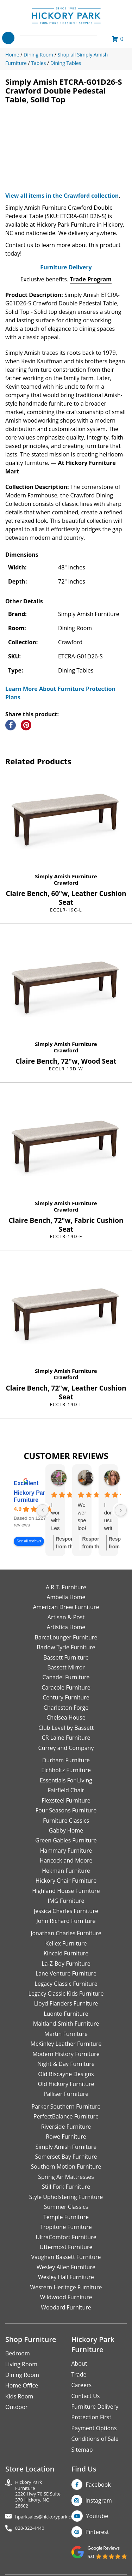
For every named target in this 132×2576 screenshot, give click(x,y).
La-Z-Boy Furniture (66, 1963)
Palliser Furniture (66, 2093)
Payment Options (94, 2428)
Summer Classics (66, 2206)
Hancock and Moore (66, 1860)
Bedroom (17, 2353)
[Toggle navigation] (8, 38)
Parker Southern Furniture (66, 2106)
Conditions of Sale (95, 2438)
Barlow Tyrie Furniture (66, 1647)
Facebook (98, 2484)
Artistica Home (66, 1627)
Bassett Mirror (66, 1667)
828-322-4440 (29, 2528)
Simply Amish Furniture (66, 876)
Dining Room (22, 2374)
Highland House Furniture (66, 1890)
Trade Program (91, 279)
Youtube (97, 2516)
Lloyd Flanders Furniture (66, 2003)
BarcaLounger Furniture (66, 1637)
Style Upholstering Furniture (66, 2196)
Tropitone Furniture (66, 2226)
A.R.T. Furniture (66, 1587)
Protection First (91, 2417)
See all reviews (29, 1541)
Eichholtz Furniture (66, 1770)
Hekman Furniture (66, 1870)
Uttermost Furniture (65, 2247)
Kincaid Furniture (66, 1953)
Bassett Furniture (66, 1657)
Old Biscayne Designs (66, 2074)
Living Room (21, 2364)
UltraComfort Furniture (66, 2237)
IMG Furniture (66, 1900)
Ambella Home (65, 1597)
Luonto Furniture (66, 2013)
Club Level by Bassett (66, 1727)
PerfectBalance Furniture (66, 2116)
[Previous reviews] (43, 1510)
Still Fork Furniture (66, 2186)
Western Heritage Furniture (66, 2287)
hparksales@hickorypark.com (46, 2517)
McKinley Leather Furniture (66, 2043)
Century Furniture (66, 1697)
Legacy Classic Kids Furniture (66, 1993)
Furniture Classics (66, 1820)
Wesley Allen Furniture (66, 2267)
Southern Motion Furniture (66, 2166)
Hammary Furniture (66, 1850)
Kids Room (19, 2396)
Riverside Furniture (66, 2126)
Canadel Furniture (65, 1677)
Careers (81, 2385)
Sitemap (82, 2449)
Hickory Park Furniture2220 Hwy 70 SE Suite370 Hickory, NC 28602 (38, 2494)
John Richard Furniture (66, 1920)
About (79, 2363)
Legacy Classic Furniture (65, 1983)
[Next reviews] (121, 1510)
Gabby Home (66, 1830)
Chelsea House (65, 1717)
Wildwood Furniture (66, 2297)
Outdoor (16, 2406)
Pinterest (97, 2532)
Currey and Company (66, 1747)
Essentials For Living (66, 1780)
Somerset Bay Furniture (66, 2156)
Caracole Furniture (66, 1687)
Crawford (66, 882)
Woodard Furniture (66, 2307)
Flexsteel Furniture (66, 1800)
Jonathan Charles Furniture (66, 1933)
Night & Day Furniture (65, 2063)
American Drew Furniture (66, 1606)
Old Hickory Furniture (66, 2083)
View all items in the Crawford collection (62, 195)
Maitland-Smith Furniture (66, 2023)
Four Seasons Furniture (66, 1810)
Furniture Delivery (66, 267)
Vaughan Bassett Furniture (66, 2256)
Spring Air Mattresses (66, 2176)
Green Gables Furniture (66, 1840)
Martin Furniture (66, 2033)
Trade (79, 2374)
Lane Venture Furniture (66, 1973)
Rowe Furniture (66, 2136)
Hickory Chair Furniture (66, 1880)
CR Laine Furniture (66, 1737)
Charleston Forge (66, 1707)
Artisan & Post (66, 1617)
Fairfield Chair (66, 1790)
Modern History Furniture (65, 2053)
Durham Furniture (66, 1760)
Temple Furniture (66, 2217)
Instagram (99, 2500)
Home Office (21, 2385)
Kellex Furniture (66, 1943)
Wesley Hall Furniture (66, 2277)
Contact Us (85, 2395)
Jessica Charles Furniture (66, 1910)
